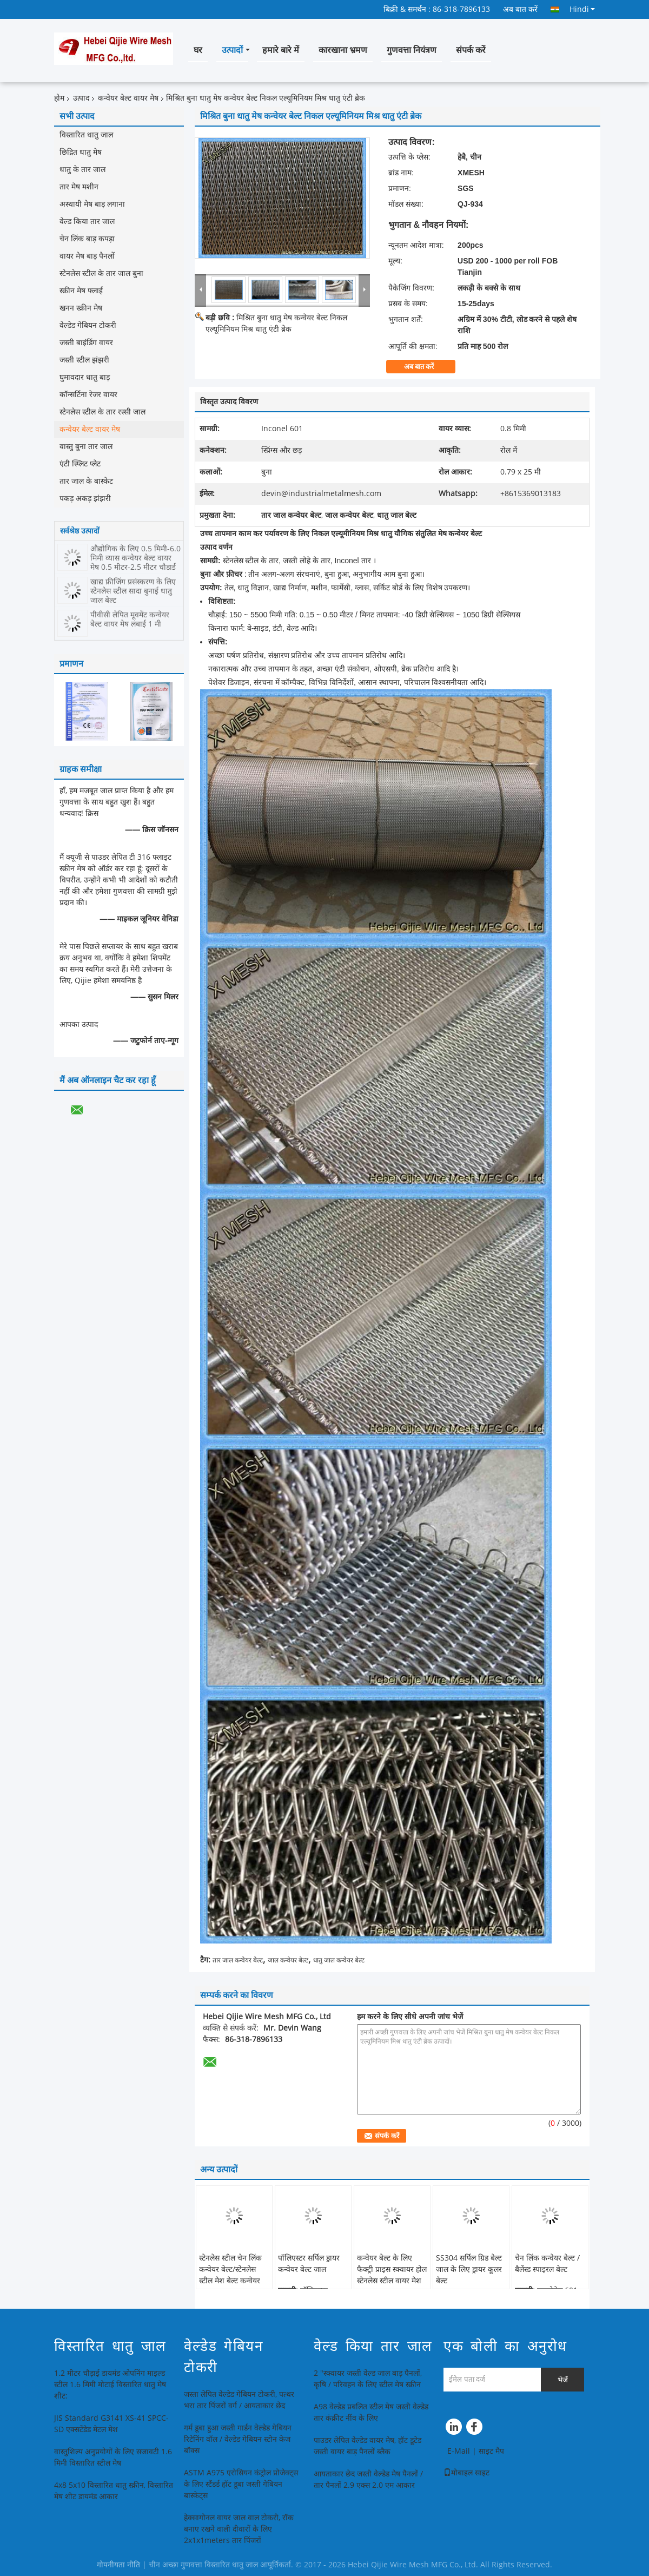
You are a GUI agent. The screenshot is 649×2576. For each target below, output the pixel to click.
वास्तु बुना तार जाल (85, 446)
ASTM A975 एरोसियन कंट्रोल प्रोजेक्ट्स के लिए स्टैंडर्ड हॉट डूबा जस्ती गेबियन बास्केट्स (241, 2484)
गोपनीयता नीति (118, 2565)
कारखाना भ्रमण (343, 50)
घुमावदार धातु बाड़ (84, 377)
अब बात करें (520, 9)
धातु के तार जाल (82, 169)
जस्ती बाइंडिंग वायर (86, 342)
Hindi (582, 9)
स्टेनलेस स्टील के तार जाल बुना (101, 273)
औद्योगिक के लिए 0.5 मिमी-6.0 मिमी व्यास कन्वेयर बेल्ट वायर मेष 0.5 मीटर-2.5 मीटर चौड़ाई (135, 558)
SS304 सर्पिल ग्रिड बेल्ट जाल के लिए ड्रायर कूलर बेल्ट (469, 2269)
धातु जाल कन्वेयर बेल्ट (339, 1960)
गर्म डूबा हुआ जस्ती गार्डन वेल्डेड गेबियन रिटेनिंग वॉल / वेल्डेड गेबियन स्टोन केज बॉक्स (238, 2439)
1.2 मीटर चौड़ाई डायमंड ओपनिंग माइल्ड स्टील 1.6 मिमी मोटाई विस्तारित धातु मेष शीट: (110, 2385)
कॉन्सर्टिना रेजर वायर (88, 394)
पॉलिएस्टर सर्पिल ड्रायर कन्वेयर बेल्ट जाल (309, 2264)
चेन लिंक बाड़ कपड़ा (87, 238)
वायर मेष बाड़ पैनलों (87, 256)
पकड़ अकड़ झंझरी (85, 498)
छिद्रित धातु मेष (80, 152)
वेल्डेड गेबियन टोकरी (87, 325)
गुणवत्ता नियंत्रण (411, 50)
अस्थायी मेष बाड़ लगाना (92, 204)
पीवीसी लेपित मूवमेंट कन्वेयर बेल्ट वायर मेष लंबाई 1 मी (129, 619)
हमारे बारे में (280, 50)
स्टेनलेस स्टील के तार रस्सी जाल (102, 412)
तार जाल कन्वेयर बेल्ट (238, 1960)
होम (59, 98)
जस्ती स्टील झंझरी (84, 360)
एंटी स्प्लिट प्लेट (80, 464)
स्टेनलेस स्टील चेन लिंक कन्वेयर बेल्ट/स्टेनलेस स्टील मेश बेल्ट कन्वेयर (230, 2269)
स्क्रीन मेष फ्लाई (81, 290)
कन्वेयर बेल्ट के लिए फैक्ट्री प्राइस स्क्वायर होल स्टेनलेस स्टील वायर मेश (392, 2269)
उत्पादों (232, 50)
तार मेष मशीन (78, 187)
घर (198, 50)
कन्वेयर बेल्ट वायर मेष (128, 98)
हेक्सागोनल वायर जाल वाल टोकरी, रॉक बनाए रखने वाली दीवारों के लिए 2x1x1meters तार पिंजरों (239, 2529)
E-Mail (458, 2451)
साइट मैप (491, 2451)
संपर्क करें (471, 50)
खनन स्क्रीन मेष (80, 308)
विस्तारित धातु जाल (86, 135)
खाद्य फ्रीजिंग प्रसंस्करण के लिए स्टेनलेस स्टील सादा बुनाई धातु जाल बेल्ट (133, 591)
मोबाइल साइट (466, 2473)
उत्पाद (81, 98)
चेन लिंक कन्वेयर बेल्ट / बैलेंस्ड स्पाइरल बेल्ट (547, 2264)
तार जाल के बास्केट (86, 481)
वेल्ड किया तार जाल (87, 221)
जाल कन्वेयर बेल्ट (288, 1960)
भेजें (563, 2380)
